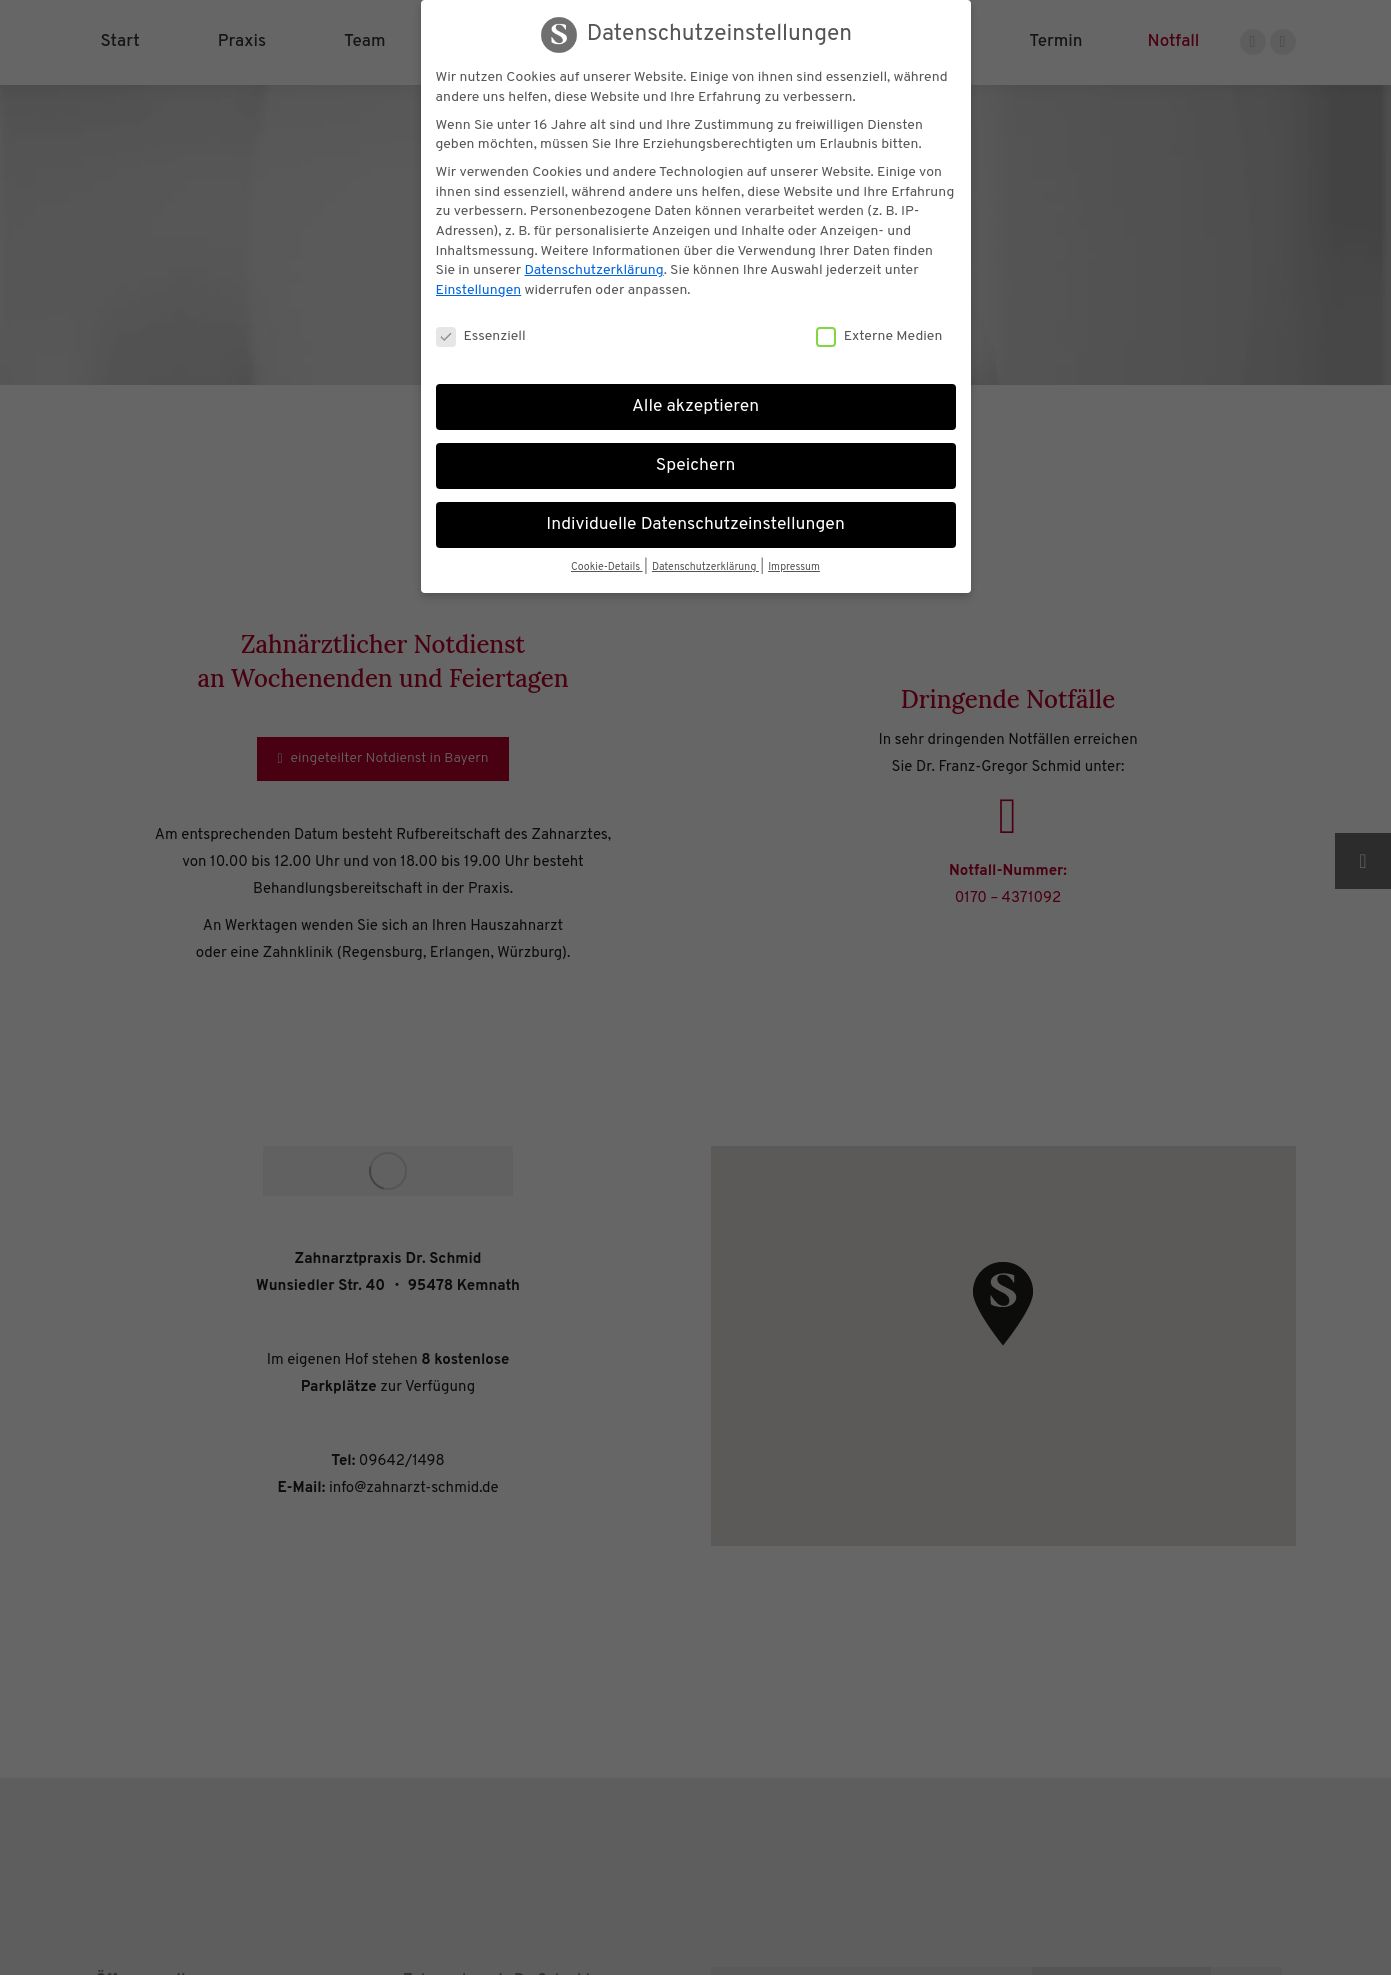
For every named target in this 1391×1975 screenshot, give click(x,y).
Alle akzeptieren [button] (695, 407)
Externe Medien (879, 336)
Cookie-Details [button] (607, 567)
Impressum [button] (794, 567)
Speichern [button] (696, 466)
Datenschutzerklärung (593, 270)
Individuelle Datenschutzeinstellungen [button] (695, 525)
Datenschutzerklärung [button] (705, 567)
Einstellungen (479, 290)
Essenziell (481, 336)
